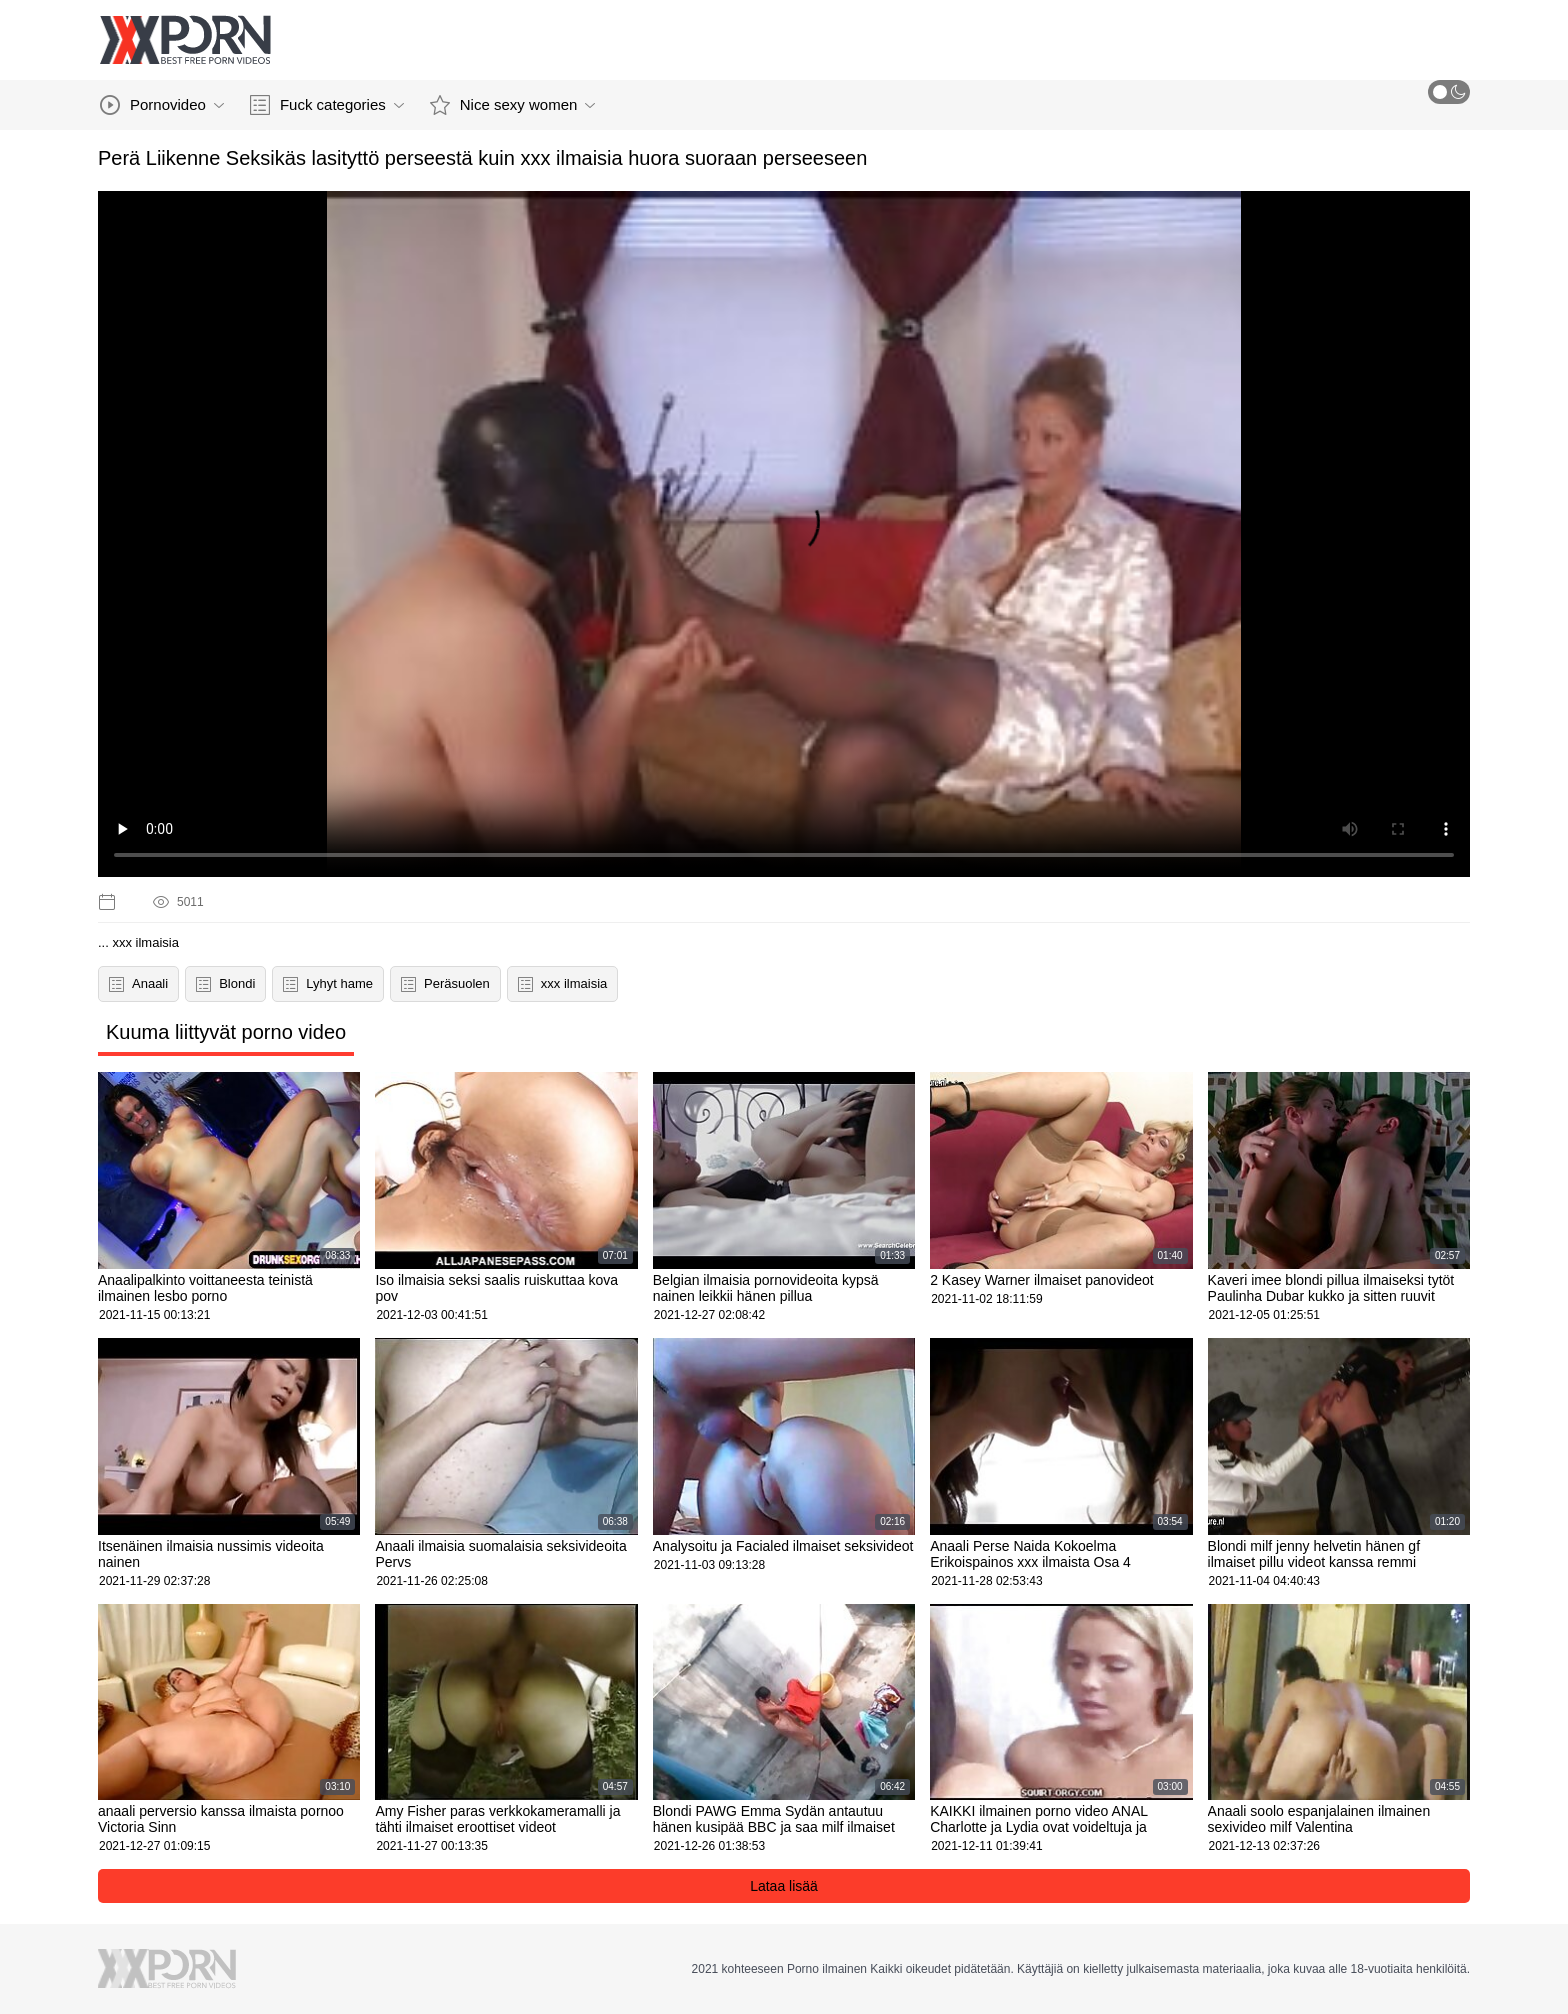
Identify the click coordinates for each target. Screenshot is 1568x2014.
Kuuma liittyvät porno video (226, 1032)
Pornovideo (162, 105)
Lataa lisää (784, 1886)
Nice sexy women (513, 105)
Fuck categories (327, 105)
